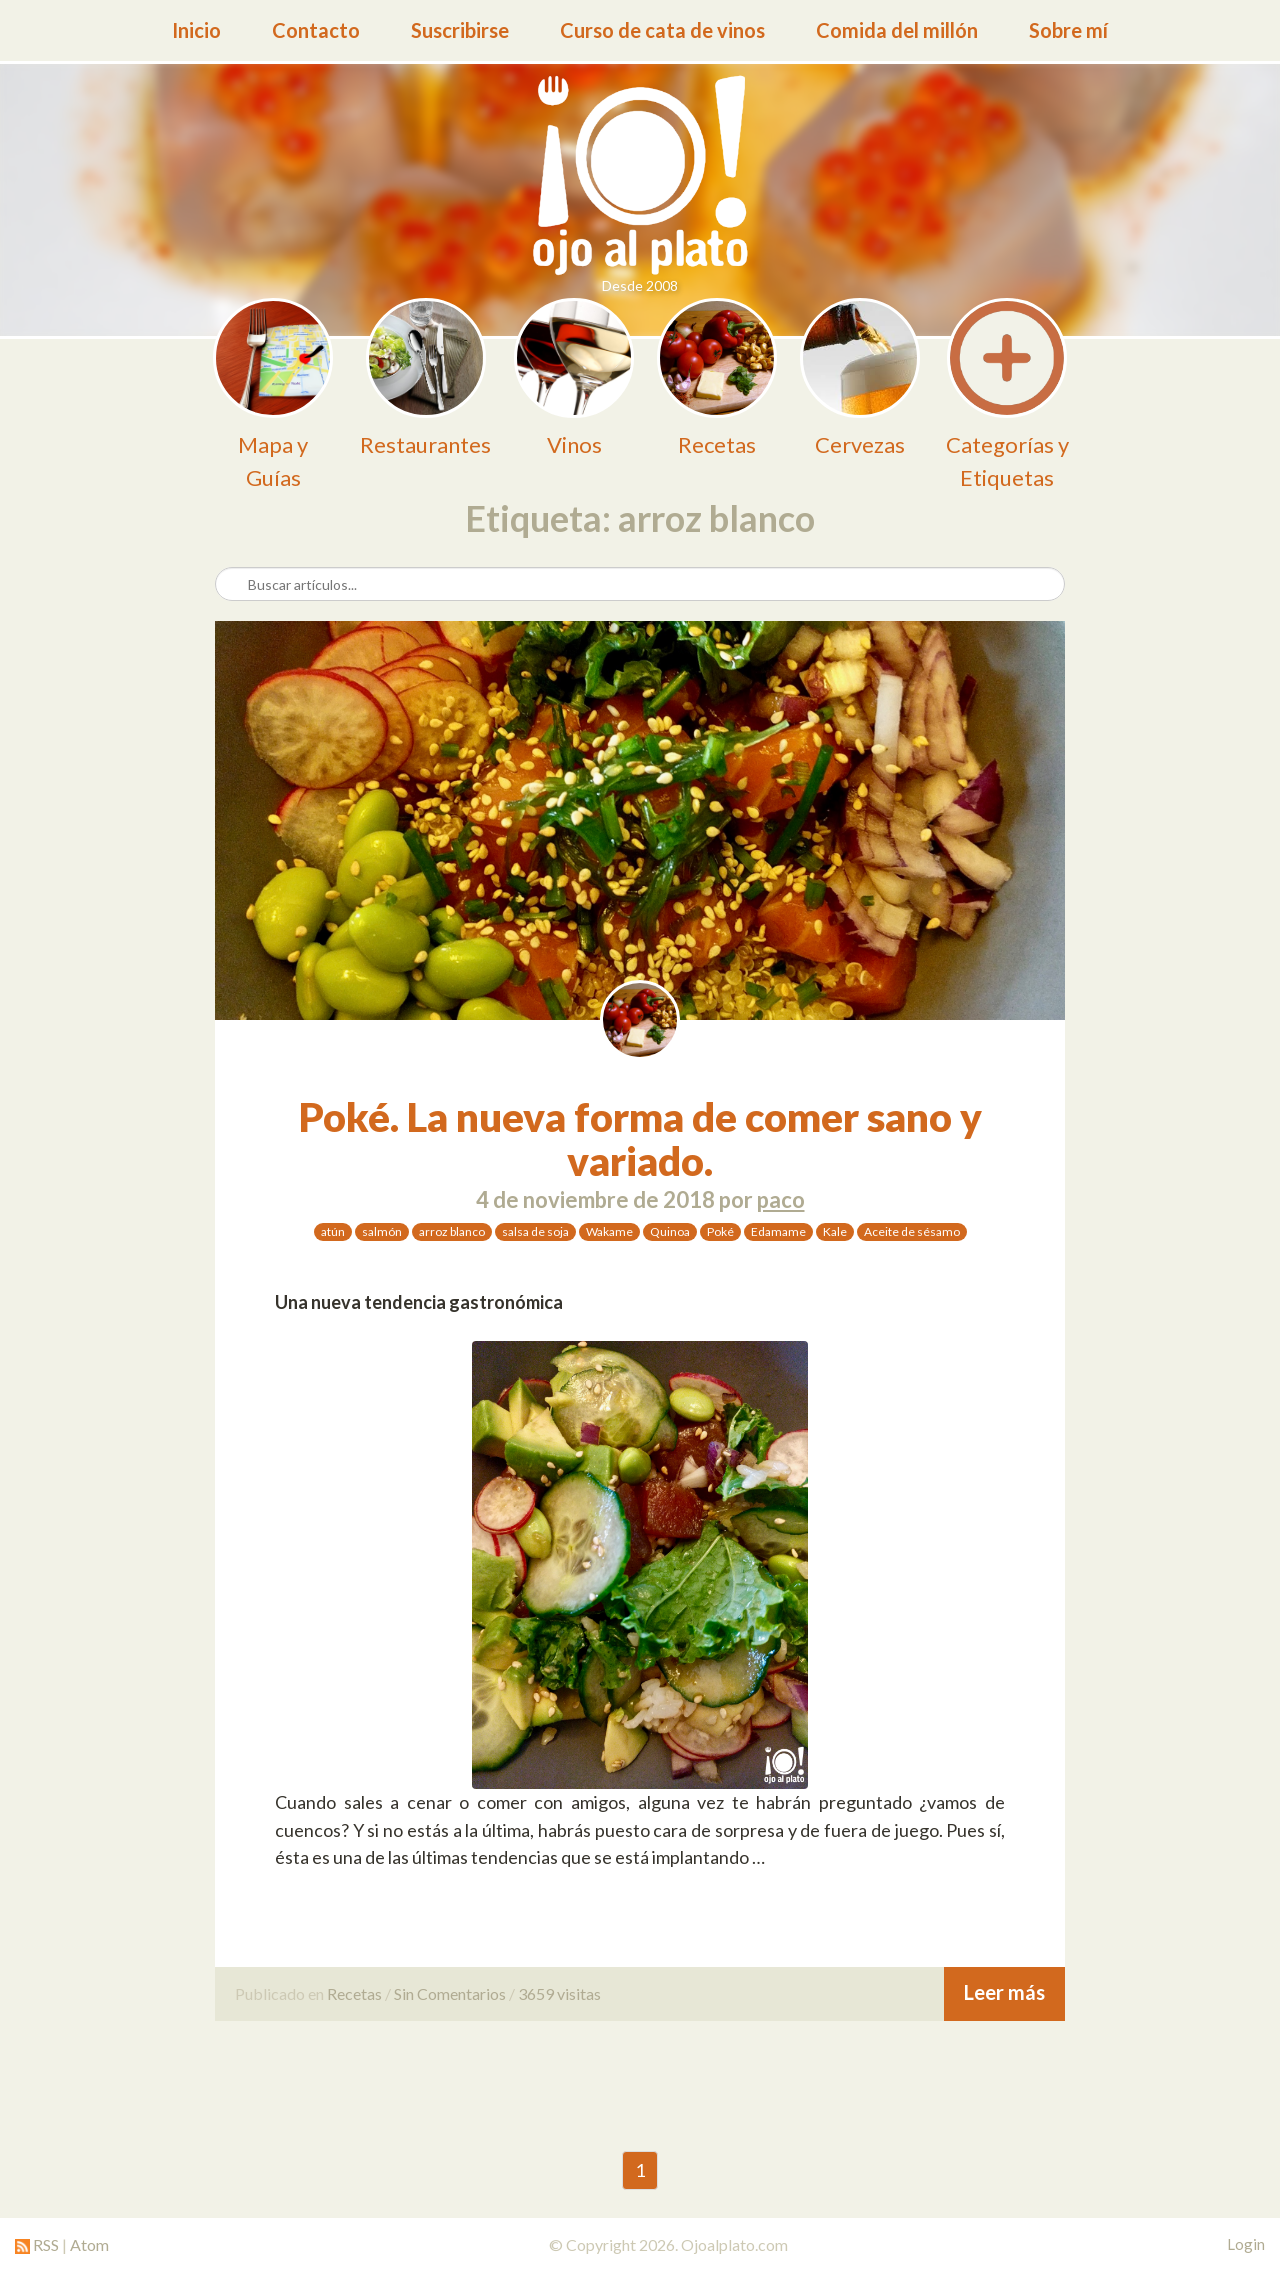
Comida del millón (897, 30)
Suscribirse (460, 30)
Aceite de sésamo (912, 1231)
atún (333, 1231)
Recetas (354, 1993)
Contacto (316, 30)
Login (1246, 2244)
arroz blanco (452, 1231)
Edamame (778, 1231)
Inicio (196, 30)
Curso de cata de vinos (662, 30)
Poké (720, 1231)
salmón (382, 1231)
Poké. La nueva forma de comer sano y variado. (640, 1139)
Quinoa (670, 1231)
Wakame (609, 1231)
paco (781, 1199)
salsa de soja (535, 1231)
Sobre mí (1068, 30)
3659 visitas (559, 1993)
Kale (835, 1231)
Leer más (1004, 1992)
